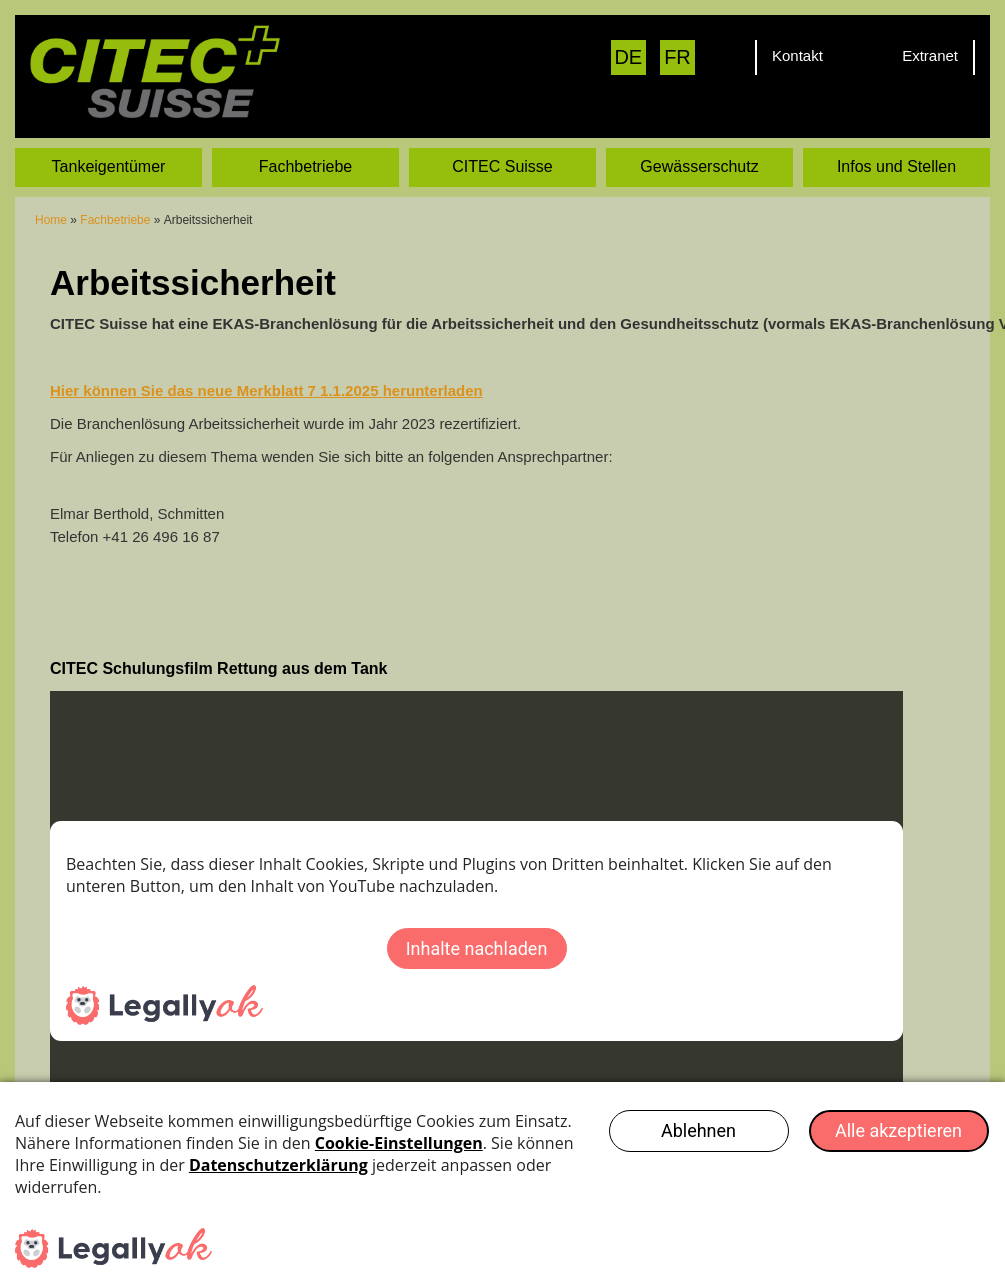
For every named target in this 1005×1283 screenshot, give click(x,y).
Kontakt (797, 55)
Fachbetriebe (305, 166)
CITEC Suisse (502, 166)
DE (628, 57)
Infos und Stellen (896, 166)
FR (677, 57)
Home (51, 220)
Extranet (930, 55)
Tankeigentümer (109, 166)
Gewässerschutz (699, 166)
